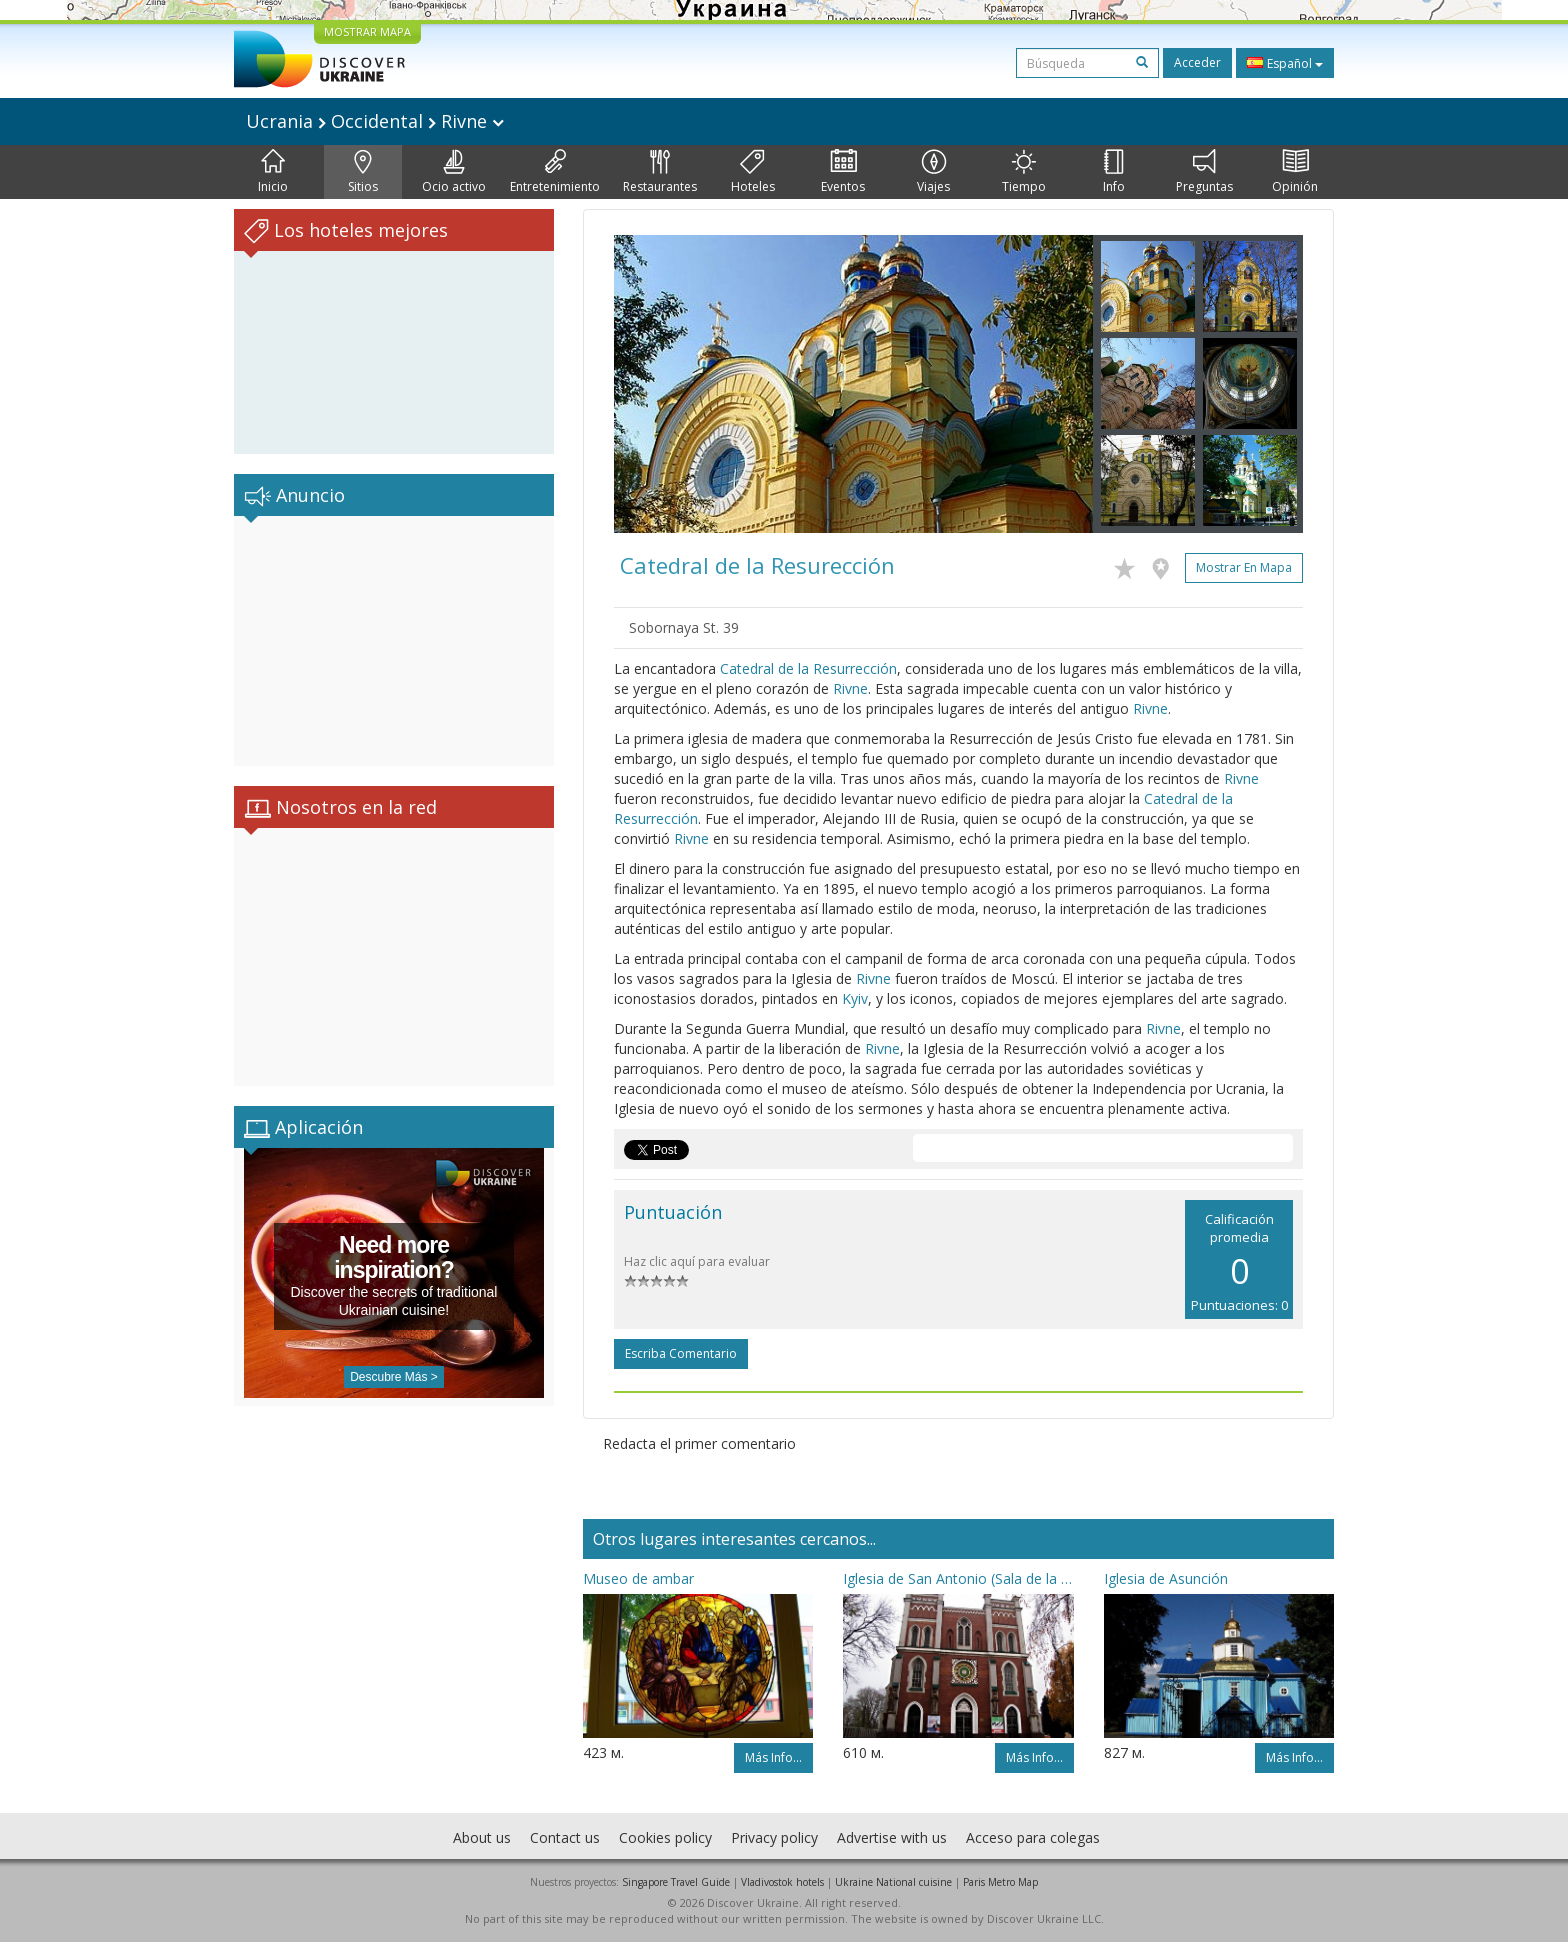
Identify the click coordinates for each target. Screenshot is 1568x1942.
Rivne (850, 688)
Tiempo (1024, 172)
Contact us (565, 1837)
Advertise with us (892, 1837)
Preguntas (1204, 172)
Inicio (273, 172)
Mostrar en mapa (1244, 567)
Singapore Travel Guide (676, 1882)
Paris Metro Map (1000, 1882)
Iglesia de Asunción (1166, 1578)
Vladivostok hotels (782, 1882)
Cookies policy (665, 1837)
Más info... (773, 1757)
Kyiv (855, 998)
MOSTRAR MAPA (367, 31)
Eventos (843, 172)
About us (482, 1837)
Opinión (1295, 172)
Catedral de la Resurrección (808, 668)
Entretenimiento (555, 172)
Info (1114, 172)
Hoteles (753, 172)
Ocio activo (454, 172)
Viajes (933, 172)
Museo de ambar (638, 1578)
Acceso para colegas (1033, 1837)
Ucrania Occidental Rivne (375, 121)
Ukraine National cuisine (893, 1882)
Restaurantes (660, 172)
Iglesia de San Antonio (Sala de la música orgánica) (958, 1578)
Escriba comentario (681, 1353)
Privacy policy (774, 1837)
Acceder (1197, 62)
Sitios (363, 172)
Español (1285, 63)
